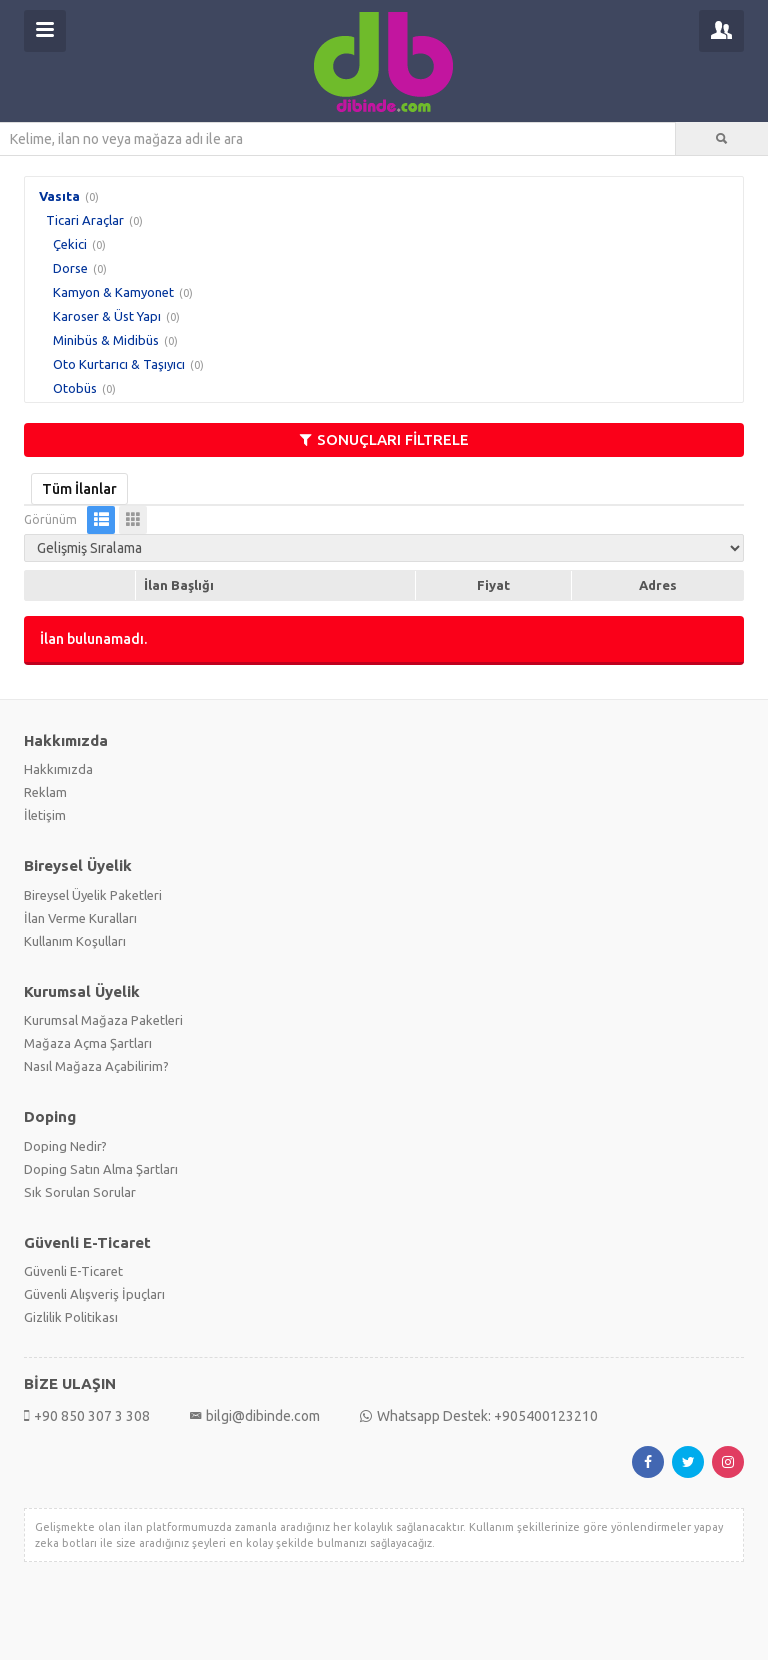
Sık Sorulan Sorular (80, 1192)
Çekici (70, 244)
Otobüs (75, 388)
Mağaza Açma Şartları (88, 1043)
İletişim (45, 815)
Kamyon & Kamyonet (113, 292)
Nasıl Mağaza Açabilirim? (96, 1066)
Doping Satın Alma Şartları (101, 1169)
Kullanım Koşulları (75, 941)
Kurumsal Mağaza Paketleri (103, 1020)
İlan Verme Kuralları (80, 918)
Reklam (45, 792)
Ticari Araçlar (85, 220)
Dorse (70, 268)
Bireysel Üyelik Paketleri (93, 895)
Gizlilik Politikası (71, 1317)
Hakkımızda (58, 769)
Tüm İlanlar (79, 489)
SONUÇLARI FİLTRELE (384, 439)
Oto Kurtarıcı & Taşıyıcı (119, 364)
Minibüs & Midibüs (106, 340)
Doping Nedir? (65, 1146)
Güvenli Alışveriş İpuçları (94, 1294)
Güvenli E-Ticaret (73, 1271)
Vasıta (59, 196)
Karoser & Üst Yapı (107, 316)
